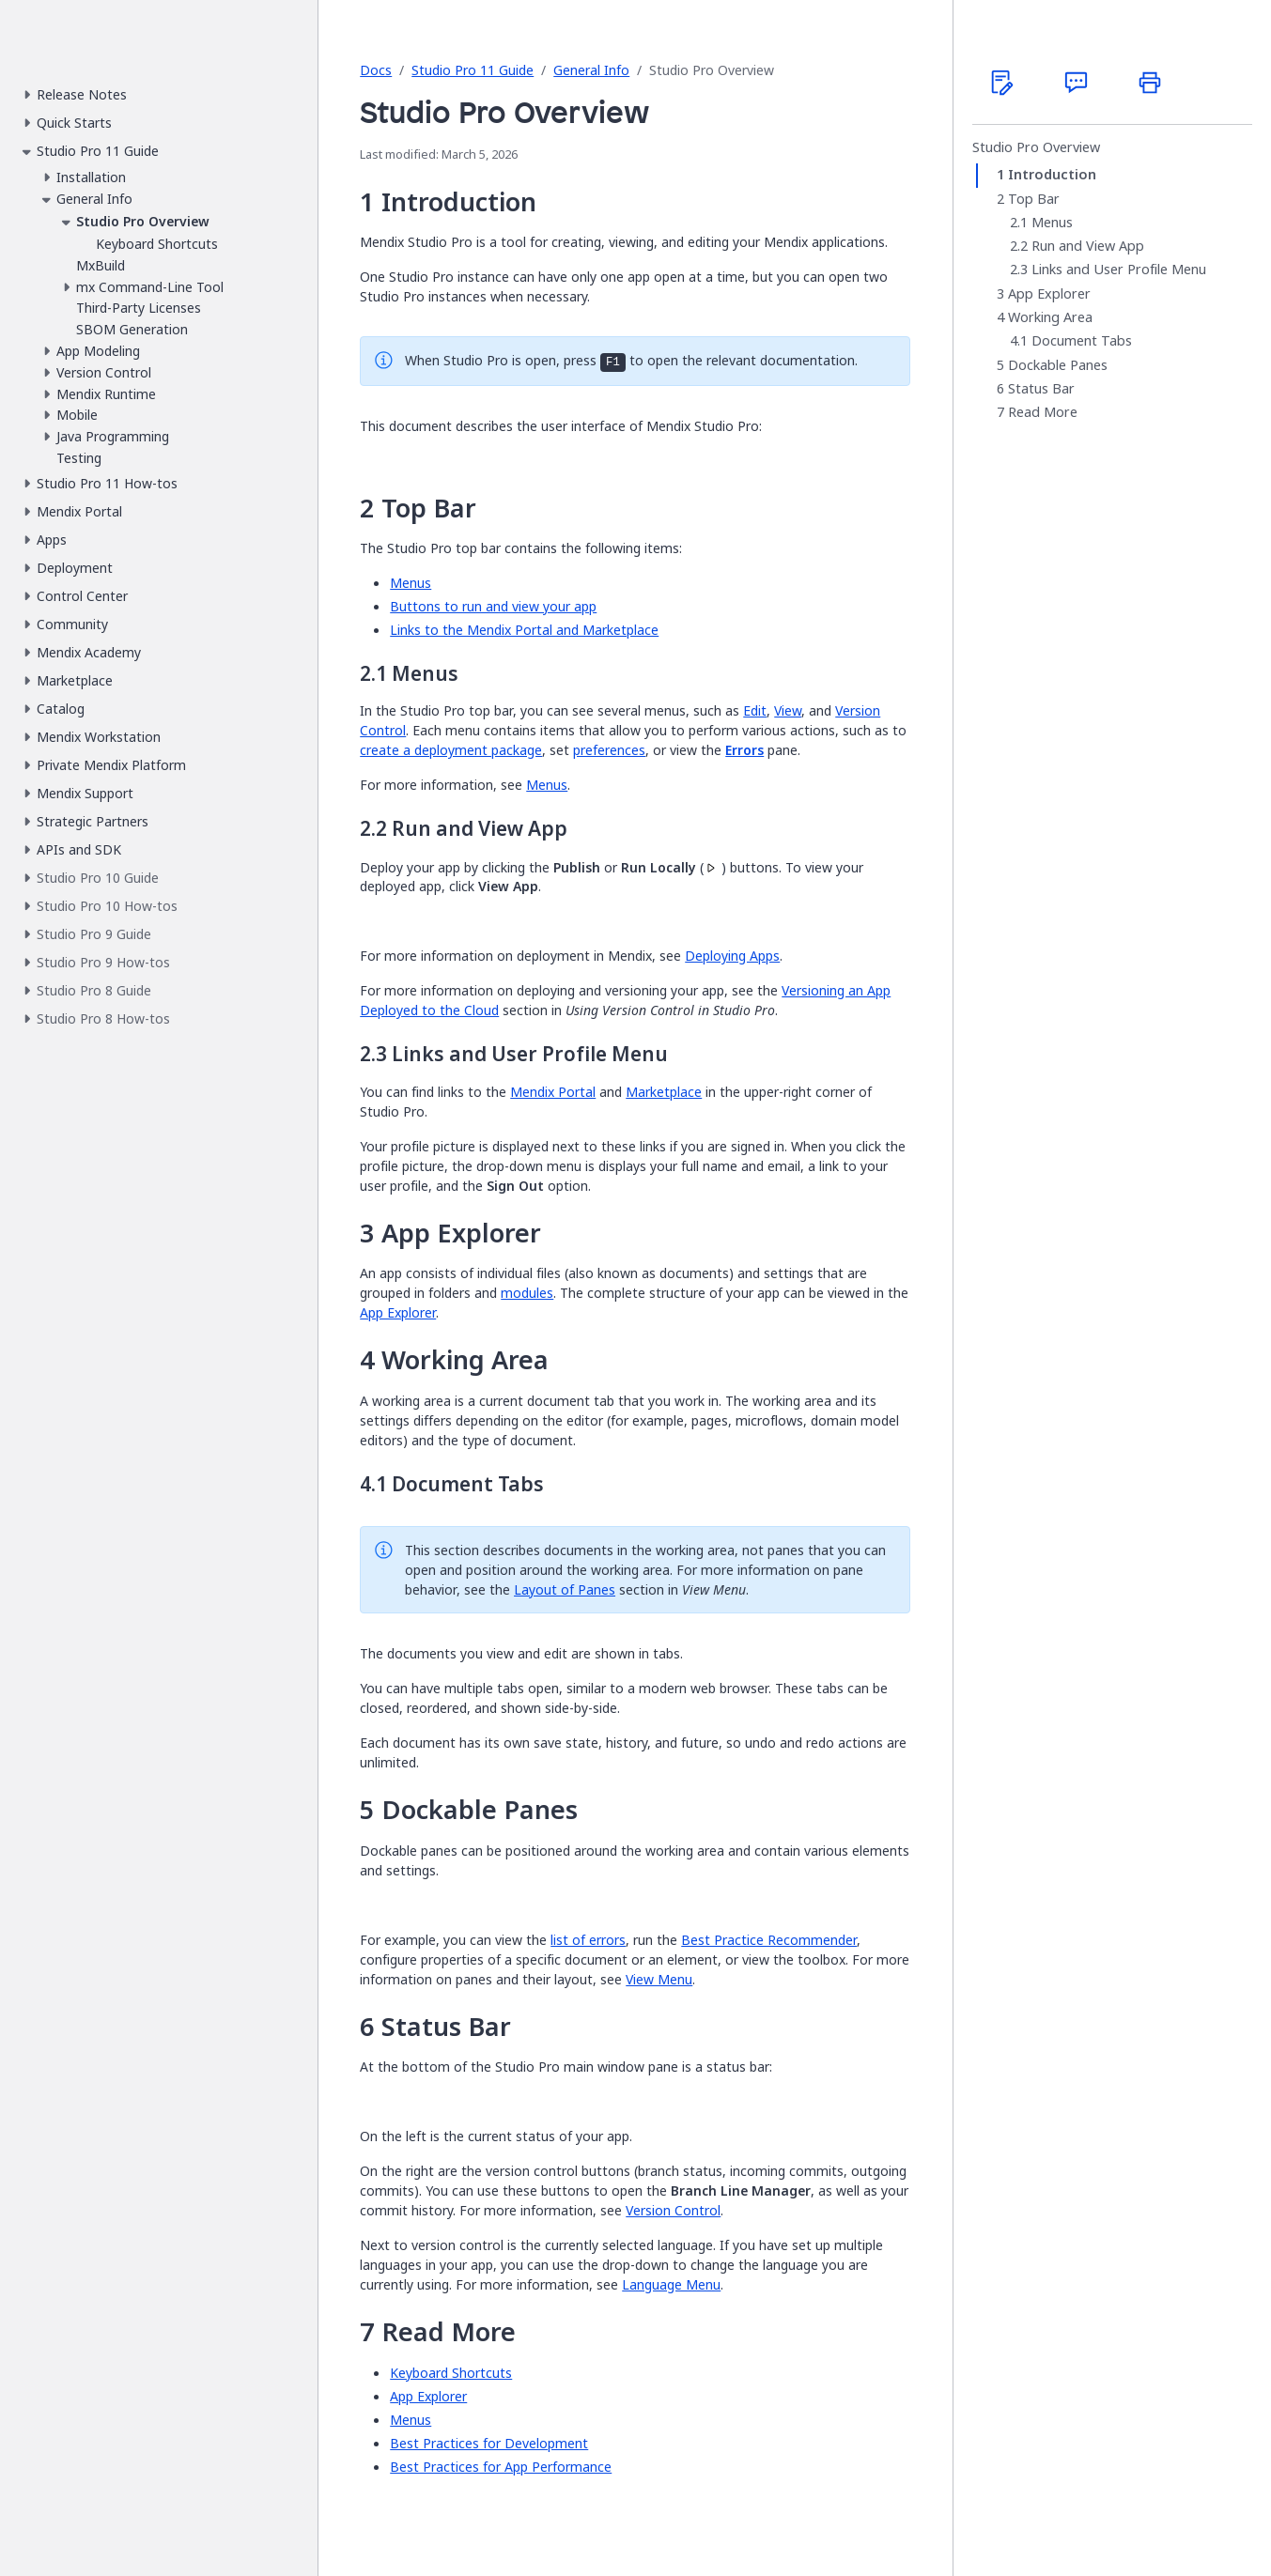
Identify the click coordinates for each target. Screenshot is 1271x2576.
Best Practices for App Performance (501, 2466)
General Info (591, 70)
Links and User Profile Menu (1118, 269)
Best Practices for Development (489, 2443)
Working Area (1050, 317)
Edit (755, 710)
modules (527, 1293)
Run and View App (1087, 246)
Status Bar (1041, 388)
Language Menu (671, 2284)
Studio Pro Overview (1036, 147)
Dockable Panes (1058, 365)
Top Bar (1034, 199)
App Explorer (398, 1312)
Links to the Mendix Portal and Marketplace (524, 630)
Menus (410, 583)
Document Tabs (1081, 341)
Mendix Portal (553, 1092)
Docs (376, 70)
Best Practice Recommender (769, 1940)
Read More (1042, 412)
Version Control (673, 2210)
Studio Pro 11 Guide (472, 70)
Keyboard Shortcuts (451, 2373)
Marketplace (664, 1092)
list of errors (588, 1940)
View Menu (659, 1979)
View (787, 710)
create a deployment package (451, 750)
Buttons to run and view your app (493, 606)
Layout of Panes (564, 1589)
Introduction (1052, 174)
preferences (609, 750)
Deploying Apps (732, 955)
